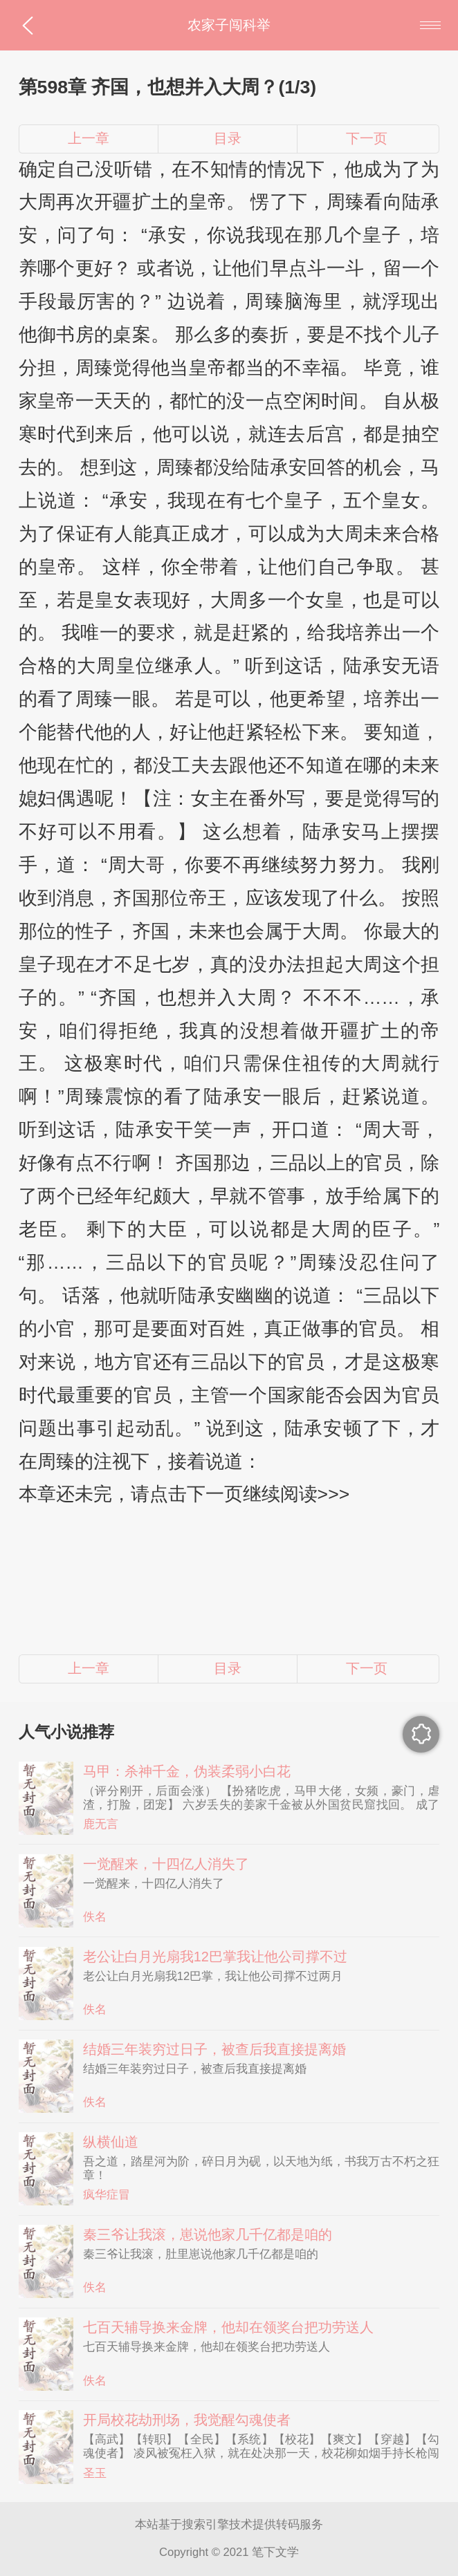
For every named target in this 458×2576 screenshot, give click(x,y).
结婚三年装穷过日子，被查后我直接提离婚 (214, 2049)
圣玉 (95, 2473)
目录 (227, 138)
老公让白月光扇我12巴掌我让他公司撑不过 (215, 1956)
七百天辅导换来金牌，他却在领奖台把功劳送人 (228, 2327)
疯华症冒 (106, 2194)
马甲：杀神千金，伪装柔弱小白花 (187, 1771)
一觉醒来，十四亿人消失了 (166, 1864)
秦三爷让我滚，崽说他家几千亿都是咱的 (207, 2234)
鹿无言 (100, 1824)
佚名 (95, 1916)
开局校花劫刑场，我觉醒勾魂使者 (187, 2419)
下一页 (366, 138)
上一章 (88, 138)
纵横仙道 (110, 2141)
